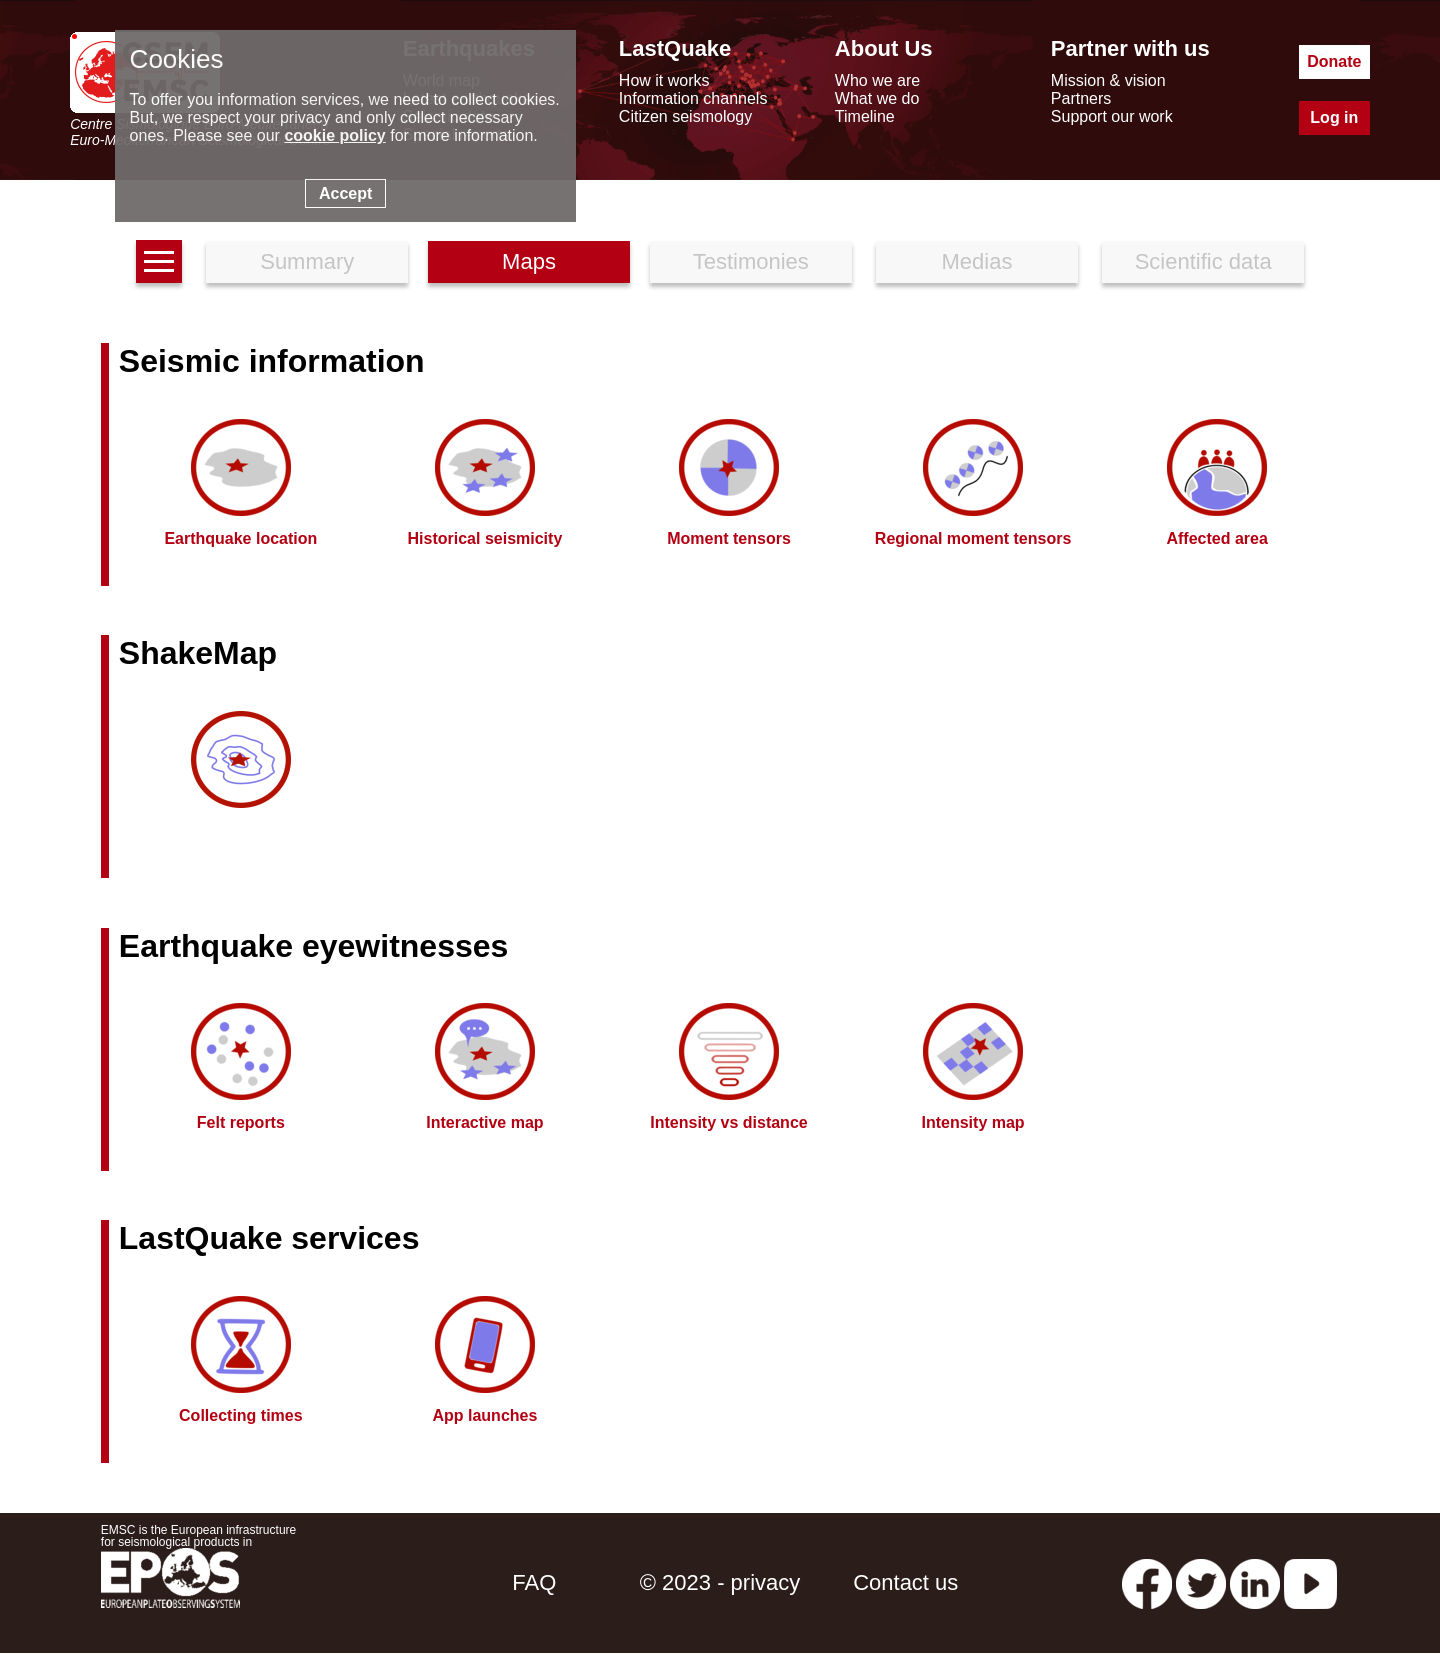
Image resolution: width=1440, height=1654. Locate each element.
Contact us (905, 1582)
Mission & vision (1108, 80)
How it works (664, 80)
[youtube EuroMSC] (1310, 1582)
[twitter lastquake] (1201, 1582)
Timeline (865, 116)
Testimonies (751, 261)
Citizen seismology (685, 116)
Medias (977, 261)
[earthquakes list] (159, 261)
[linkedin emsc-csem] (1255, 1582)
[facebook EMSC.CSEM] (1147, 1582)
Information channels (693, 98)
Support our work (1112, 116)
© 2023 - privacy (720, 1582)
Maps (529, 261)
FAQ (534, 1582)
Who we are (877, 80)
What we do (877, 98)
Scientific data (1203, 261)
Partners (1081, 98)
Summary (307, 261)
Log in (1334, 117)
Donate (1334, 61)
